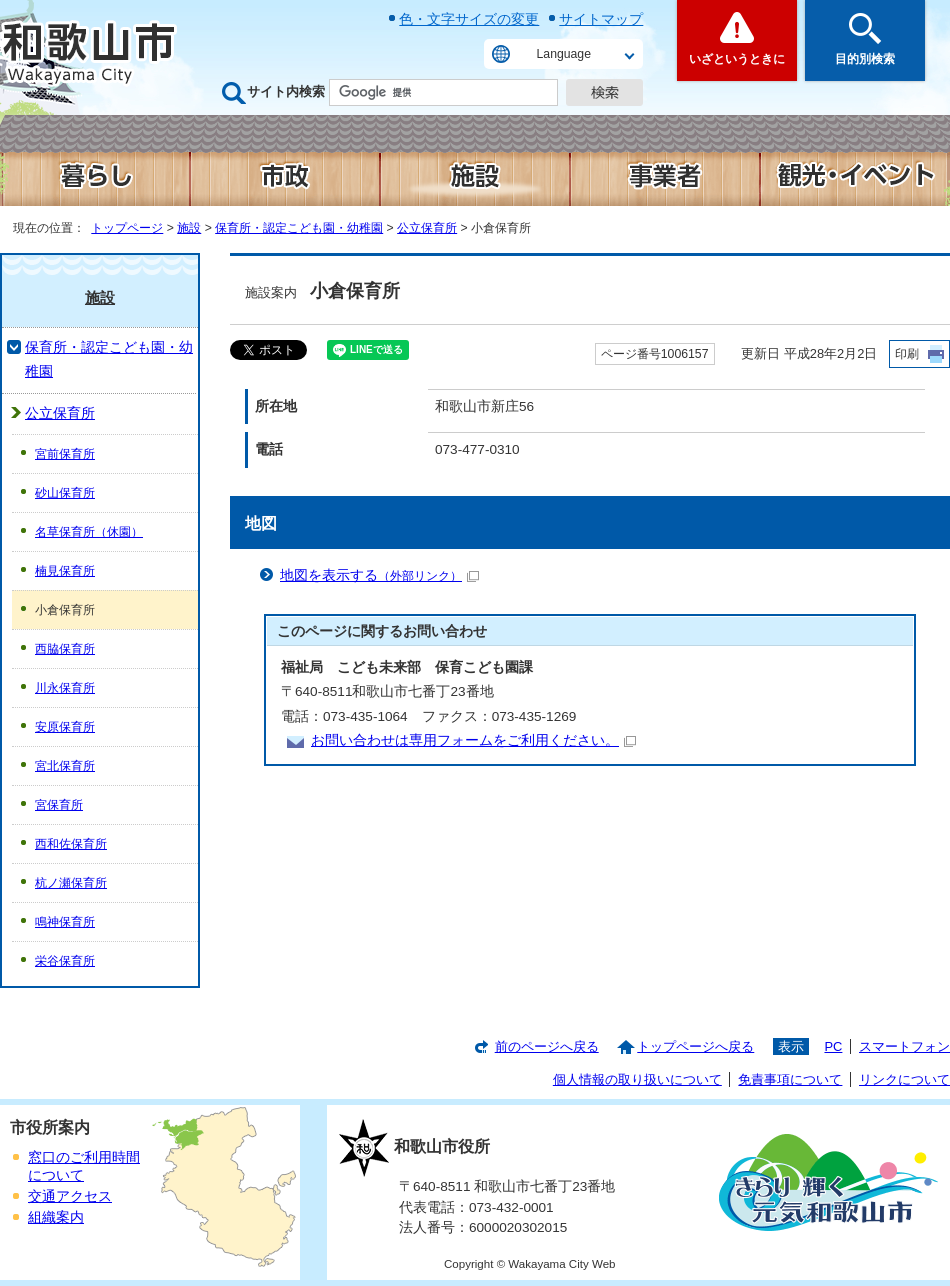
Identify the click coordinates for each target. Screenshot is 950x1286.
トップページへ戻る (695, 1046)
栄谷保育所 (65, 961)
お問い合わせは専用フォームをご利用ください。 (473, 740)
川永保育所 (65, 688)
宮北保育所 (65, 766)
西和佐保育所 (71, 844)
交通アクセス (70, 1196)
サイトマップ (601, 19)
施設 (189, 228)
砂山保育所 (65, 493)
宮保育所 (59, 805)
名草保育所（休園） (89, 532)
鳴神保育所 (65, 922)
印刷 (907, 354)
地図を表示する (379, 575)
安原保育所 (65, 727)
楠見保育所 (65, 571)
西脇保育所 (65, 649)
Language (564, 54)
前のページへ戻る (547, 1046)
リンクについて (904, 1079)
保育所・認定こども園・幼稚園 (299, 228)
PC (833, 1046)
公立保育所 (427, 228)
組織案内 (56, 1217)
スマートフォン (904, 1046)
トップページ (127, 228)
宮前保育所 (65, 454)
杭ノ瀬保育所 (71, 883)
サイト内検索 (286, 91)
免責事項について (790, 1079)
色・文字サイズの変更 (469, 19)
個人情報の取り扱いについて (637, 1079)
